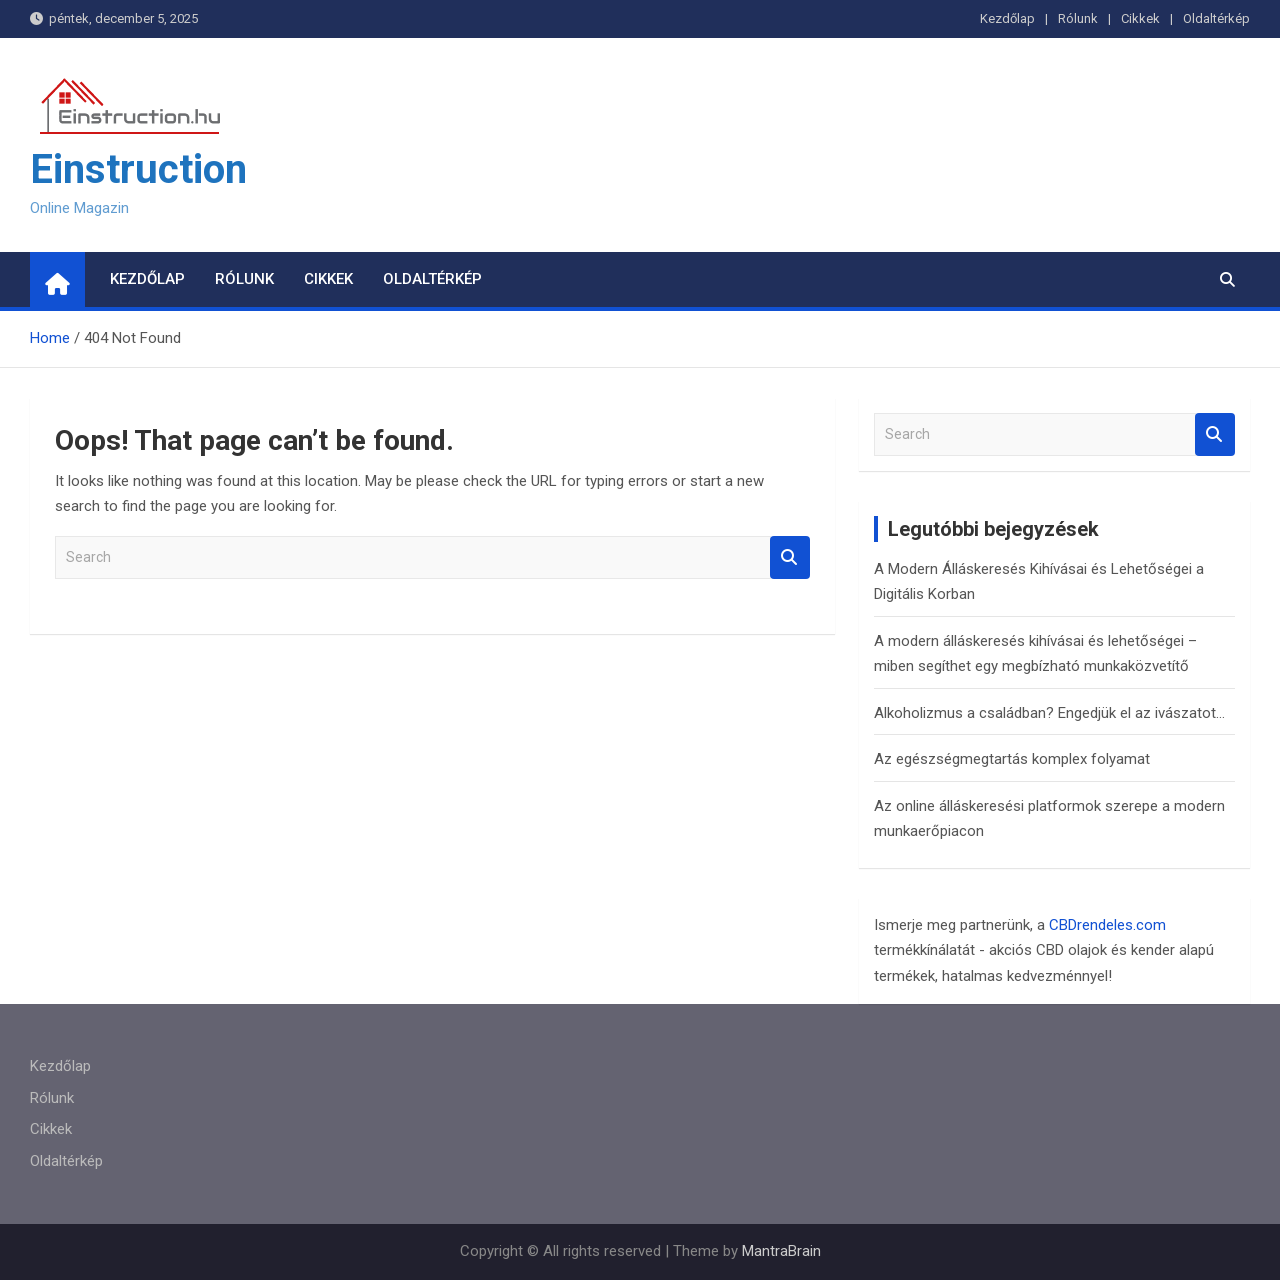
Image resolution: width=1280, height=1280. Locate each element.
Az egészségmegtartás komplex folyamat (1012, 759)
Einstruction (138, 169)
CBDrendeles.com (1107, 925)
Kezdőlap (1007, 18)
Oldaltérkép (1216, 18)
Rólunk (1078, 18)
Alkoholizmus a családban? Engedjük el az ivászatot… (1049, 713)
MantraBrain (781, 1251)
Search (790, 557)
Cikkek (1140, 18)
